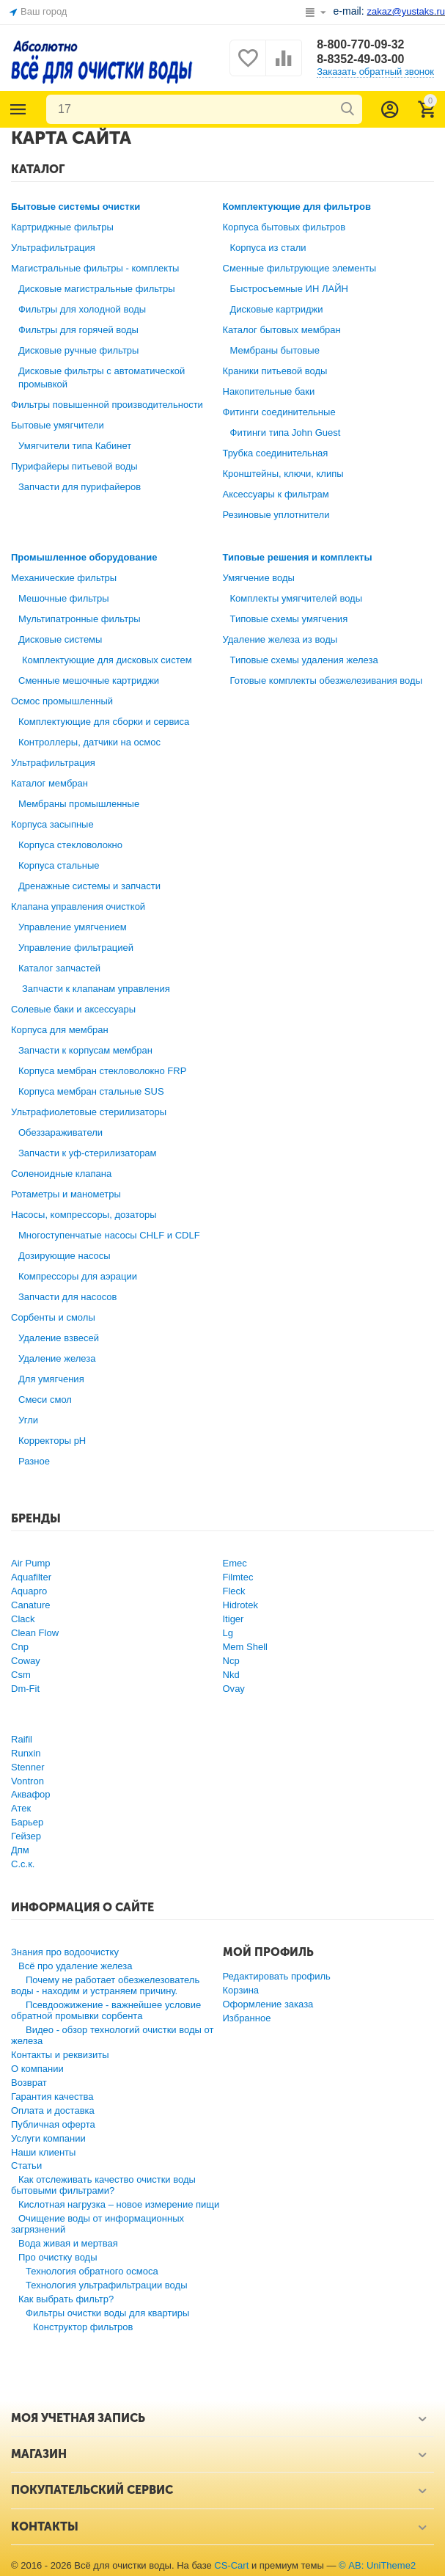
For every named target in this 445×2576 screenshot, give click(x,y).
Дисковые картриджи (276, 309)
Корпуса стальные (59, 865)
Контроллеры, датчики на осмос (89, 742)
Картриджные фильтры (62, 227)
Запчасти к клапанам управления (96, 988)
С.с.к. (22, 1863)
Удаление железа (56, 1358)
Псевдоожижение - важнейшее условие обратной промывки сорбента (106, 2010)
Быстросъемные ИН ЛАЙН (289, 288)
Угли (28, 1420)
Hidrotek (240, 1604)
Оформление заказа (268, 2004)
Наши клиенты (43, 2152)
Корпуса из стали (268, 247)
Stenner (28, 1767)
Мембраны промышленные (78, 803)
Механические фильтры (64, 577)
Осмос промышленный (62, 701)
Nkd (231, 1674)
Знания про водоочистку (65, 1951)
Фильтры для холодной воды (82, 309)
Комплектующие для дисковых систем (107, 659)
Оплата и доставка (53, 2110)
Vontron (27, 1781)
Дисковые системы (60, 639)
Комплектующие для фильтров (297, 206)
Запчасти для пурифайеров (79, 486)
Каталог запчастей (59, 968)
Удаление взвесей (58, 1337)
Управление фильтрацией (75, 947)
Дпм (20, 1850)
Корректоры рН (52, 1440)
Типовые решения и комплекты (297, 557)
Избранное (247, 2018)
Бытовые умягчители (57, 425)
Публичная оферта (53, 2124)
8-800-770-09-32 (360, 44)
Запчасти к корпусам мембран (85, 1050)
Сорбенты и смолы (53, 1317)
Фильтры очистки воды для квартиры (107, 2312)
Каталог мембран (49, 783)
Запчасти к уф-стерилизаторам (87, 1153)
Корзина (241, 1990)
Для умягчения (51, 1378)
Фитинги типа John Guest (285, 432)
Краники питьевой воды (275, 370)
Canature (31, 1604)
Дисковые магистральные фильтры (96, 288)
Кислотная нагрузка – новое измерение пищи (118, 2204)
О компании (37, 2068)
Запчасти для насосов (67, 1296)
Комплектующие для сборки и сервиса (103, 721)
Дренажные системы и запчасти (89, 885)
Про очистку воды (58, 2257)
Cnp (20, 1646)
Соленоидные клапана (61, 1173)
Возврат (29, 2082)
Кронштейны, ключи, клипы (283, 473)
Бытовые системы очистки (75, 206)
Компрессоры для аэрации (77, 1276)
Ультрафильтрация (53, 247)
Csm (21, 1674)
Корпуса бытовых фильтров (284, 227)
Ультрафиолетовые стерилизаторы (88, 1111)
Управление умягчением (72, 927)
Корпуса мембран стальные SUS (91, 1091)
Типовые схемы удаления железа (304, 659)
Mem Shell (245, 1646)
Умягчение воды (259, 577)
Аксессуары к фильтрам (276, 494)
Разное (34, 1461)
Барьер (27, 1822)
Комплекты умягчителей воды (296, 598)
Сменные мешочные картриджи (88, 680)
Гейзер (26, 1836)
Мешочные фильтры (63, 598)
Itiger (233, 1618)
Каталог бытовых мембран (282, 329)
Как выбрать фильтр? (66, 2299)
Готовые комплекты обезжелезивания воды (326, 680)
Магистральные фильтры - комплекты (95, 268)
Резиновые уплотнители (276, 514)
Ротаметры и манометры (66, 1194)
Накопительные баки (269, 391)
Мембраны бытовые (275, 350)
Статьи (26, 2165)
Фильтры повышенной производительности (107, 404)
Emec (235, 1563)
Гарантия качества (52, 2096)
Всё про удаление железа (75, 1965)
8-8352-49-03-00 (360, 59)
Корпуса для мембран (60, 1029)
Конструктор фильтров (83, 2326)
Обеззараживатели (60, 1132)
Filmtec (238, 1577)
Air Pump (31, 1563)
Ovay (234, 1688)
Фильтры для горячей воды (78, 329)
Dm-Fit (25, 1688)
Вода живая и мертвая (68, 2243)
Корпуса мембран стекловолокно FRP (102, 1070)
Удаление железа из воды (280, 639)
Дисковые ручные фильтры (78, 350)
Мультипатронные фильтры (79, 618)
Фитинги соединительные (279, 411)
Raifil (21, 1739)
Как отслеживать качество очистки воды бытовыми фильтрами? (103, 2185)
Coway (25, 1660)
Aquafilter (31, 1577)
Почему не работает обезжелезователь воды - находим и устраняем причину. (105, 1985)
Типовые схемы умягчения (289, 618)
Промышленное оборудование (84, 557)
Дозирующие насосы (64, 1255)
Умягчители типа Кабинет (74, 445)
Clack (23, 1618)
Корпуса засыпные (52, 824)
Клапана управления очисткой (78, 906)
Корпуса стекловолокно (70, 844)
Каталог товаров (18, 109)
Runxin (26, 1753)
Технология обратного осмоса (92, 2271)
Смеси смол (45, 1399)
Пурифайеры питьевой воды (74, 466)
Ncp (231, 1660)
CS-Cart (231, 2565)
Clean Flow (35, 1632)
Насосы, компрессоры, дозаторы (84, 1214)
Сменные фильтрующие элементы (300, 268)
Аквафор (31, 1794)
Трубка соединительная (275, 453)
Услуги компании (48, 2138)
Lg (228, 1632)
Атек (21, 1808)
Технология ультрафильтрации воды (107, 2285)
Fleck (234, 1591)
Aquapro (29, 1591)
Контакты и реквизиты (60, 2054)
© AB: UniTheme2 (377, 2565)
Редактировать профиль (277, 1976)
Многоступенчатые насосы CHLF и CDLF (109, 1235)
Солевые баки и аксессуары (73, 1009)
